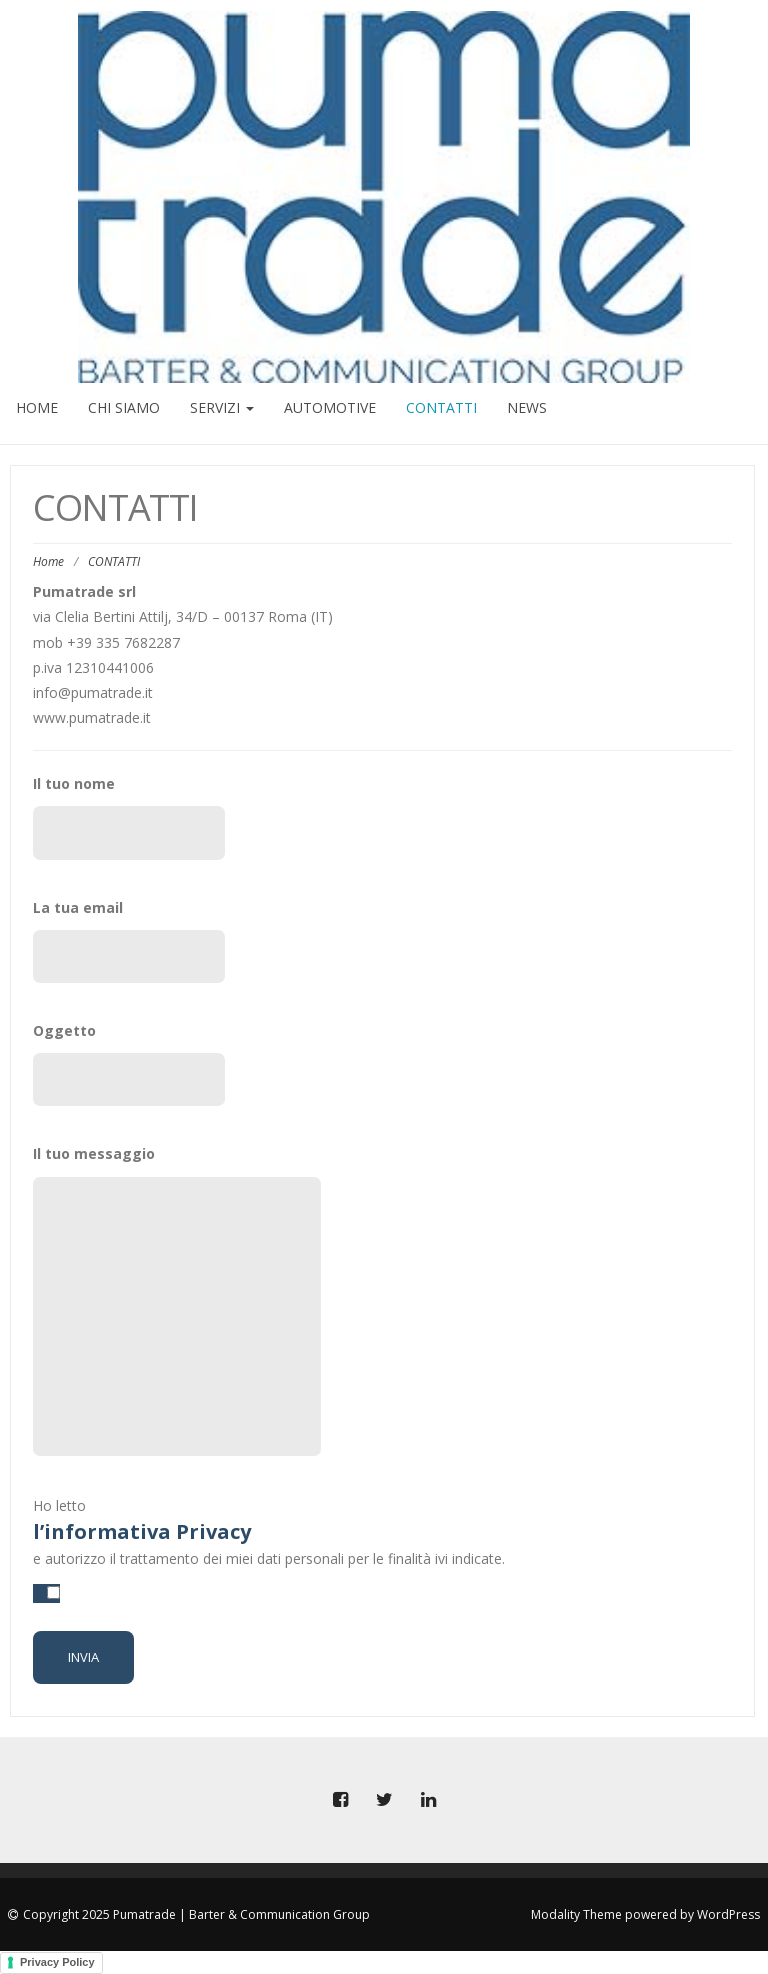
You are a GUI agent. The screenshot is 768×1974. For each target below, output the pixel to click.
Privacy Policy (57, 1962)
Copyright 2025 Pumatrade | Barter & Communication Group (196, 1914)
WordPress (728, 1914)
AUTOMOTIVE (330, 407)
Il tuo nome (129, 816)
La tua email (129, 940)
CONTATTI (441, 407)
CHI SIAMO (124, 407)
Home (48, 561)
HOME (37, 407)
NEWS (527, 407)
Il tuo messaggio (129, 1300)
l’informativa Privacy (142, 1531)
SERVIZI (222, 407)
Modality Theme (576, 1914)
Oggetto (129, 1063)
